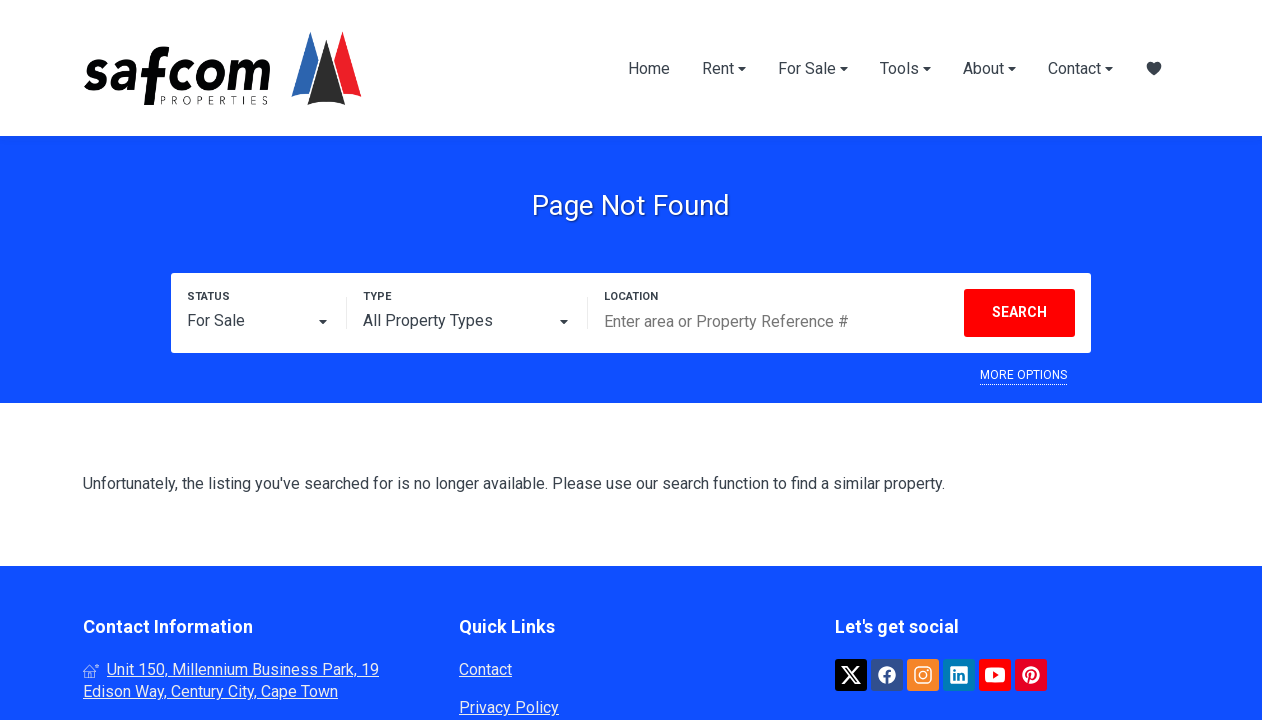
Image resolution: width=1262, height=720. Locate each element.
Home (649, 68)
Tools (905, 68)
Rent (724, 68)
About (989, 68)
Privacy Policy (509, 707)
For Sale (813, 68)
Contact (1080, 68)
